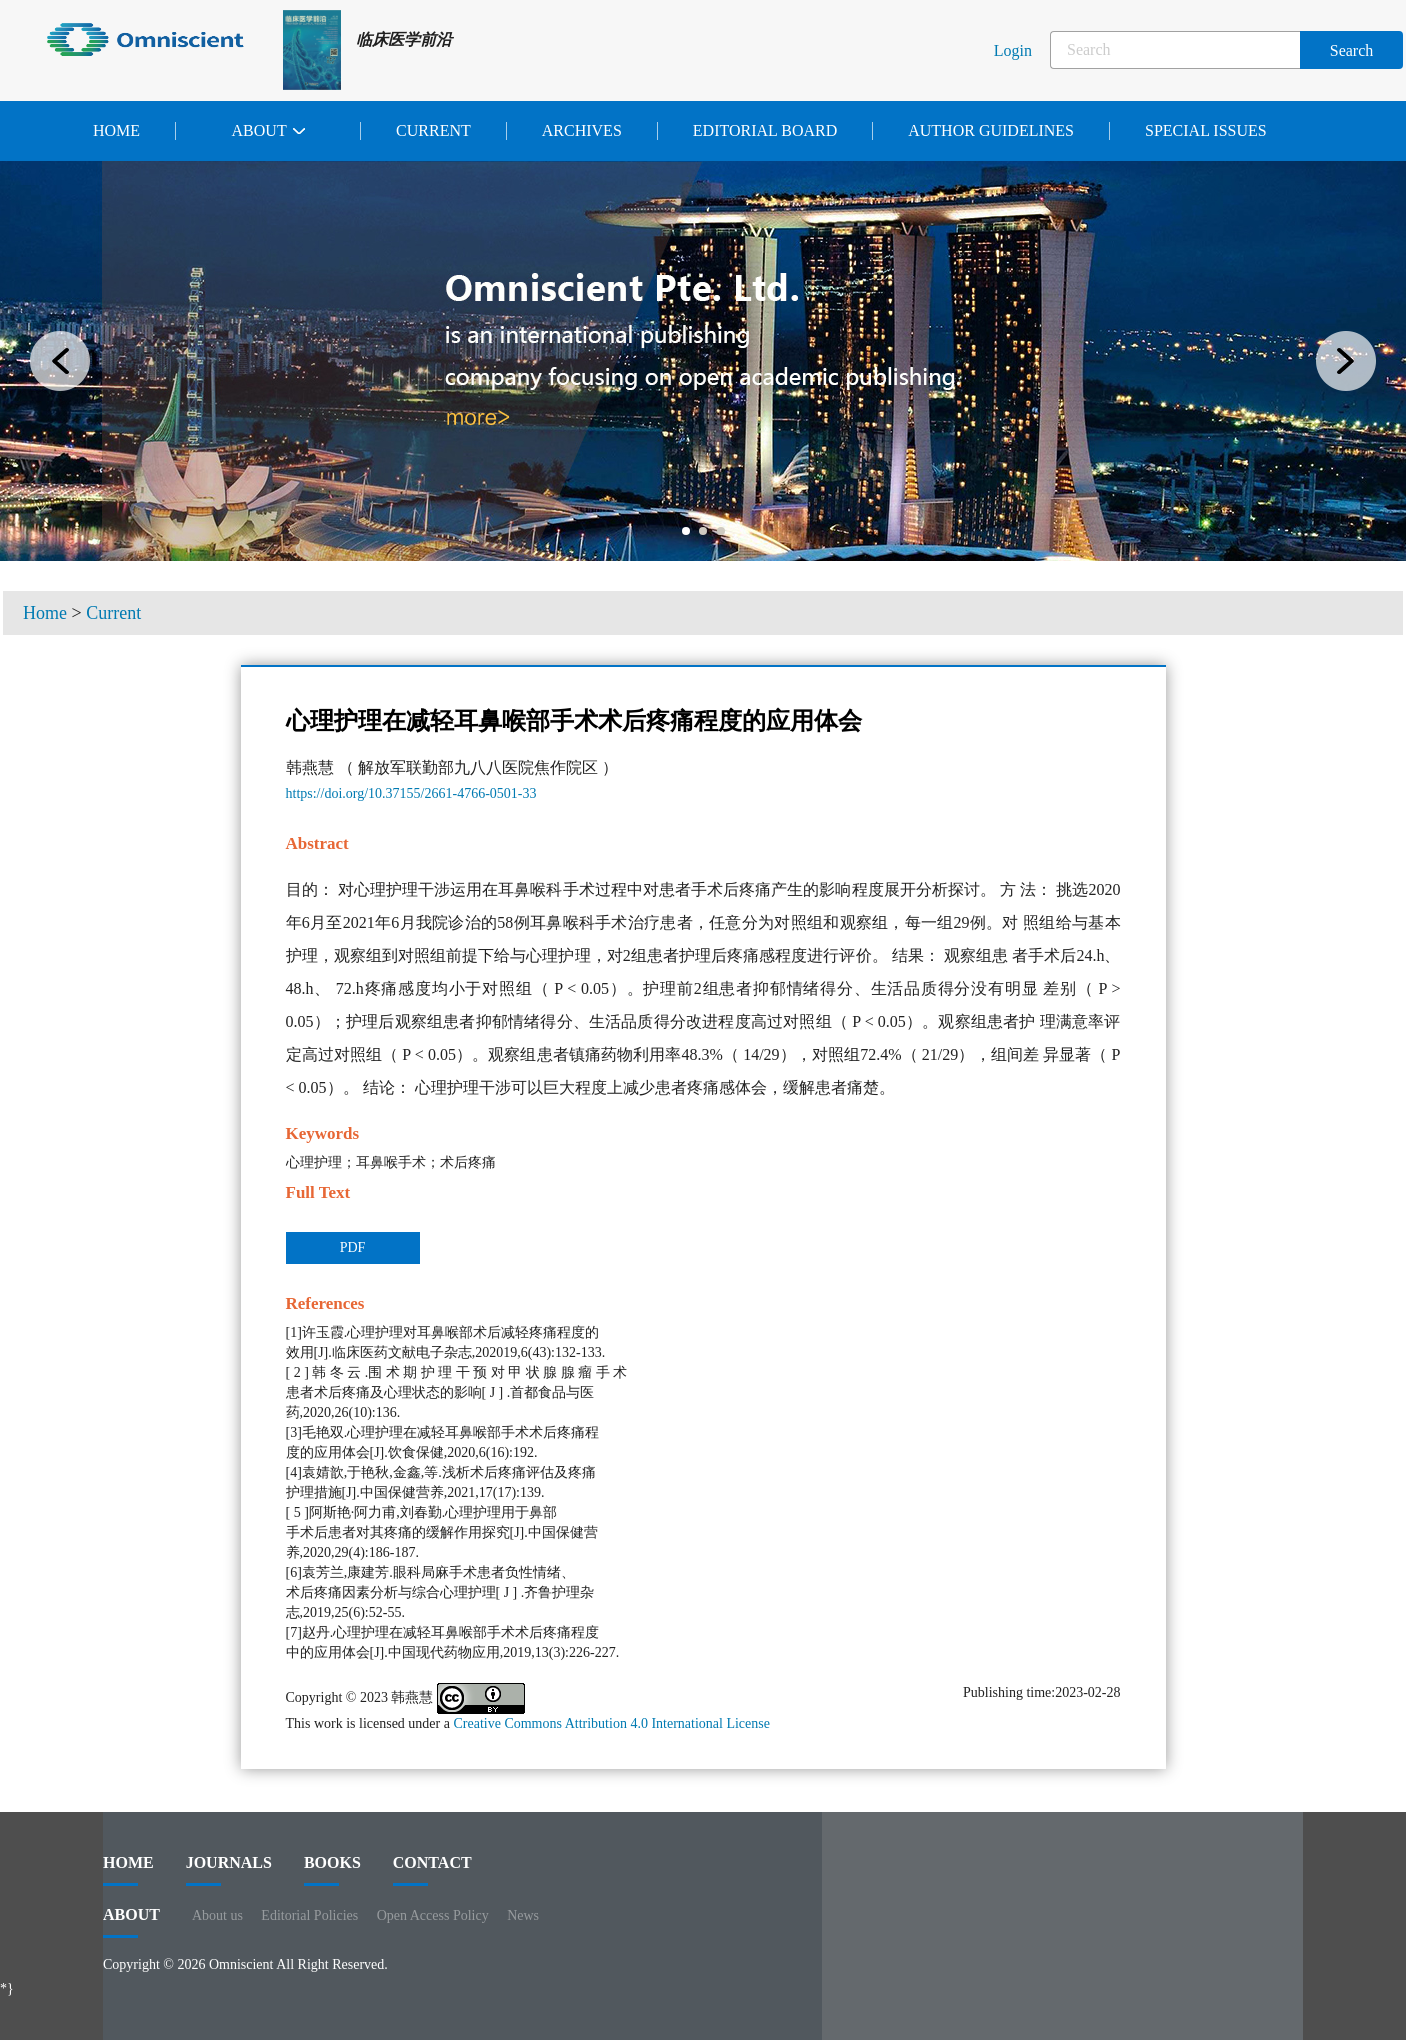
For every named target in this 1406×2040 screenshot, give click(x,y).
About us (217, 1915)
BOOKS (332, 1870)
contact (432, 1870)
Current (433, 130)
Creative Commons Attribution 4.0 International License (611, 1723)
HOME (128, 1870)
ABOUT (131, 1922)
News (523, 1915)
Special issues (1206, 130)
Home (116, 130)
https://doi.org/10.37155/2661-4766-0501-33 (411, 793)
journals (229, 1870)
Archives (582, 130)
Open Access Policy (433, 1915)
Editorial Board (765, 130)
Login (1013, 50)
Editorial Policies (309, 1915)
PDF (353, 1247)
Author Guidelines (991, 130)
